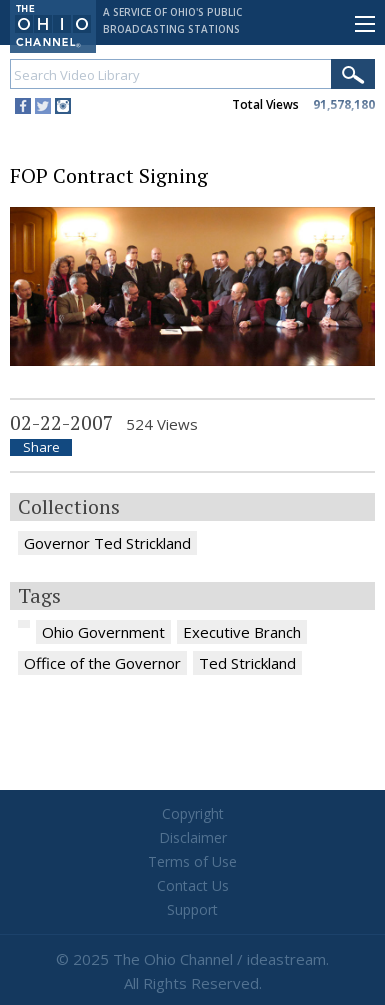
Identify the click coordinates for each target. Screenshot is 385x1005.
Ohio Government (103, 632)
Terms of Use (192, 861)
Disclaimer (193, 837)
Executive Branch (242, 632)
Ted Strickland (247, 663)
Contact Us (193, 885)
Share (41, 447)
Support (192, 909)
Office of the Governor (102, 663)
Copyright (193, 813)
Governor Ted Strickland (107, 543)
